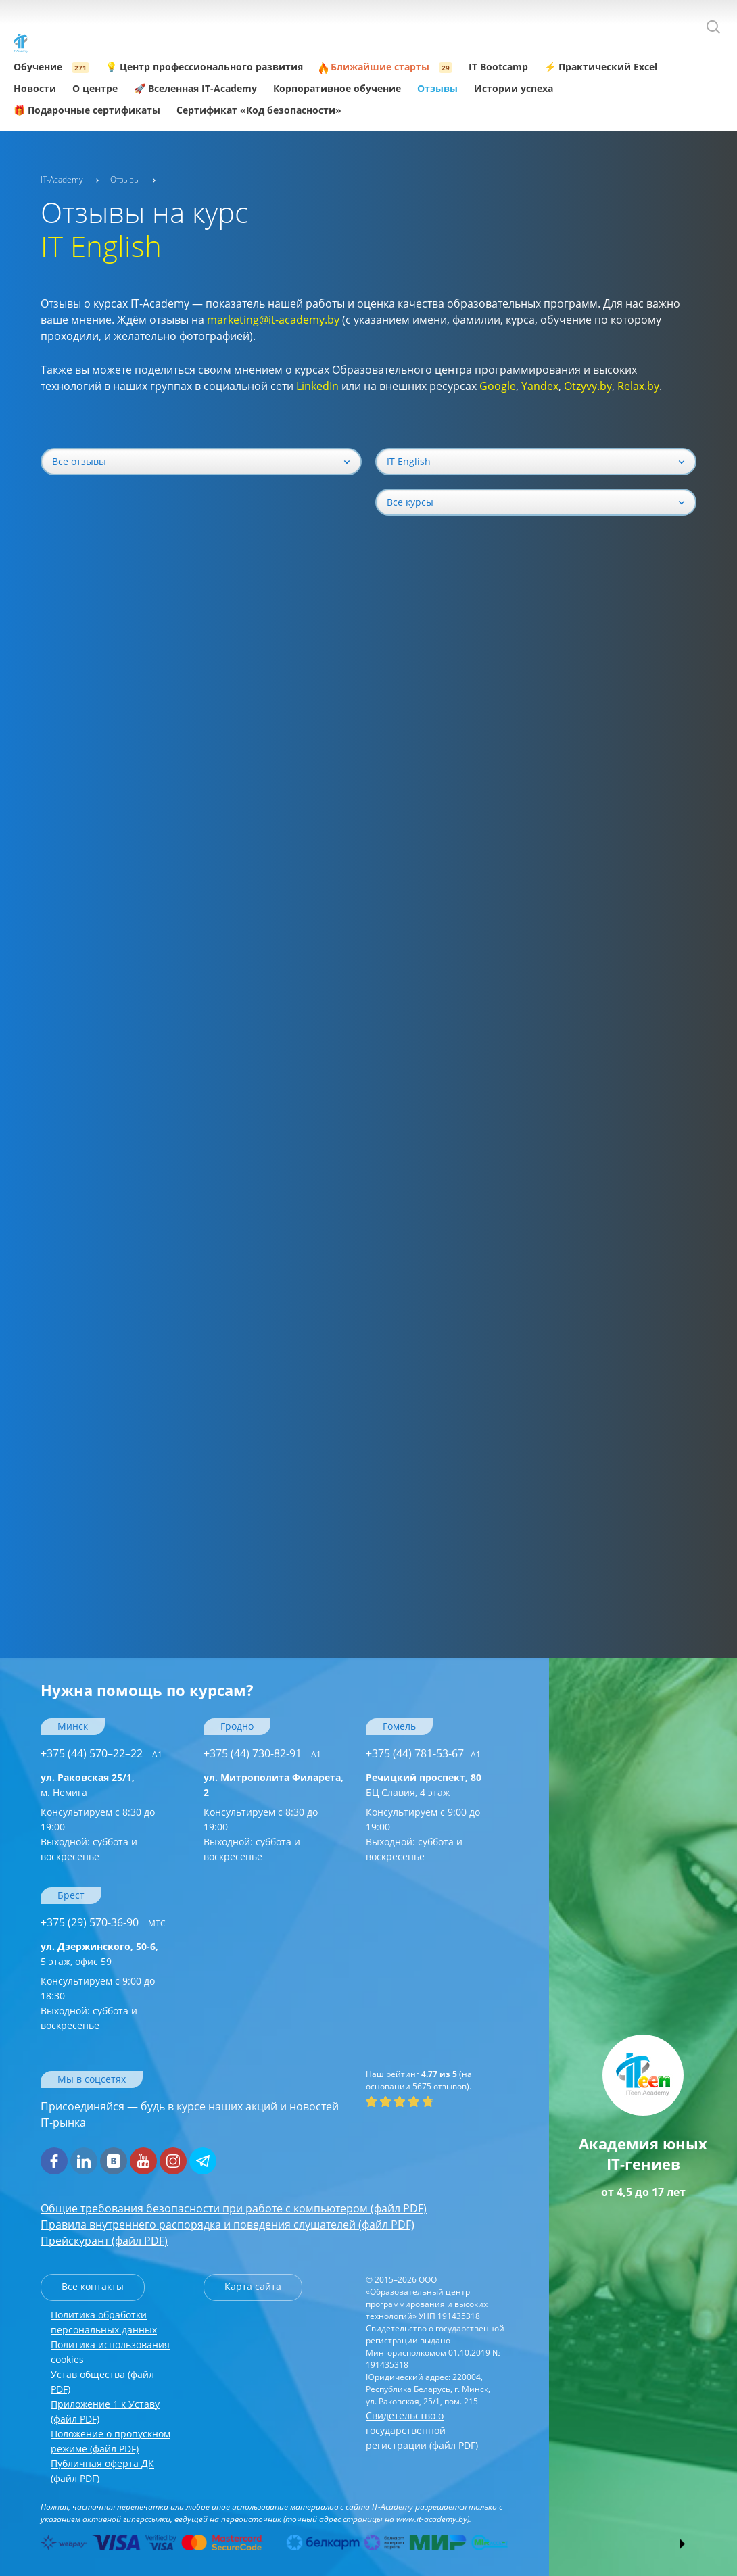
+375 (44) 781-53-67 (423, 1753)
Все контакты (93, 2286)
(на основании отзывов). (419, 2080)
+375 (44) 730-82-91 (262, 1753)
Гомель (399, 1726)
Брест (71, 1895)
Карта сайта (252, 2286)
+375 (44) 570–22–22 (101, 1753)
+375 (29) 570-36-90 (103, 1922)
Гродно (237, 1726)
